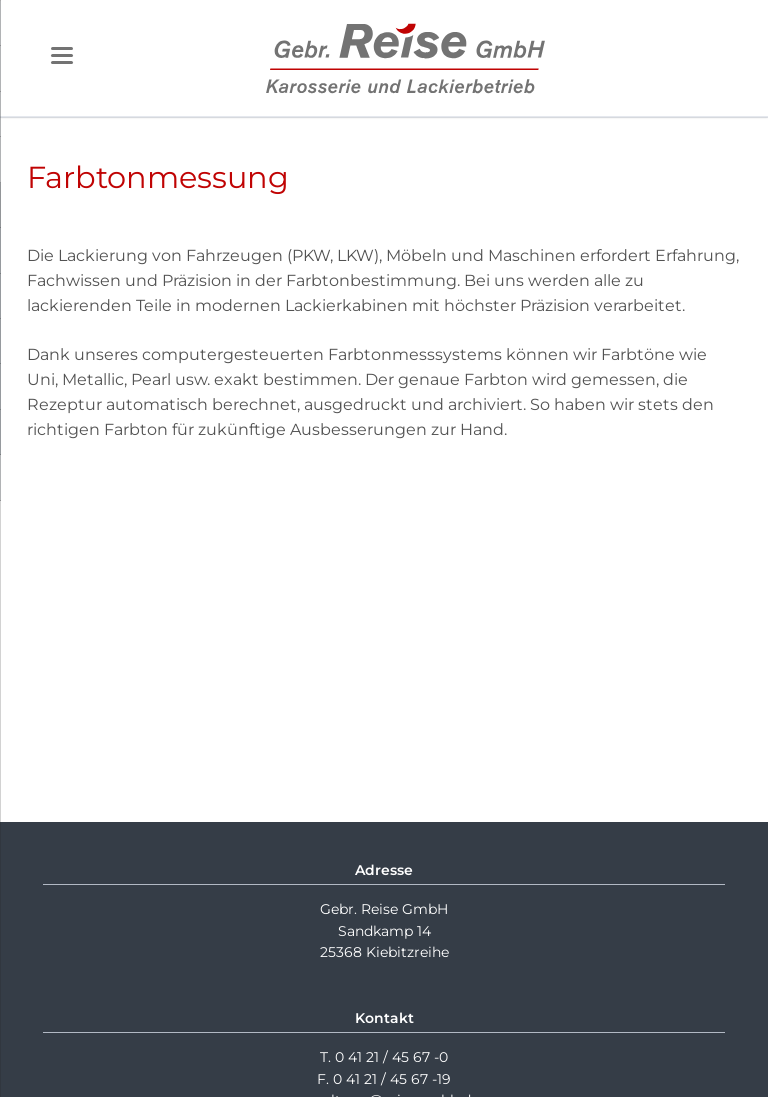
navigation (62, 55)
